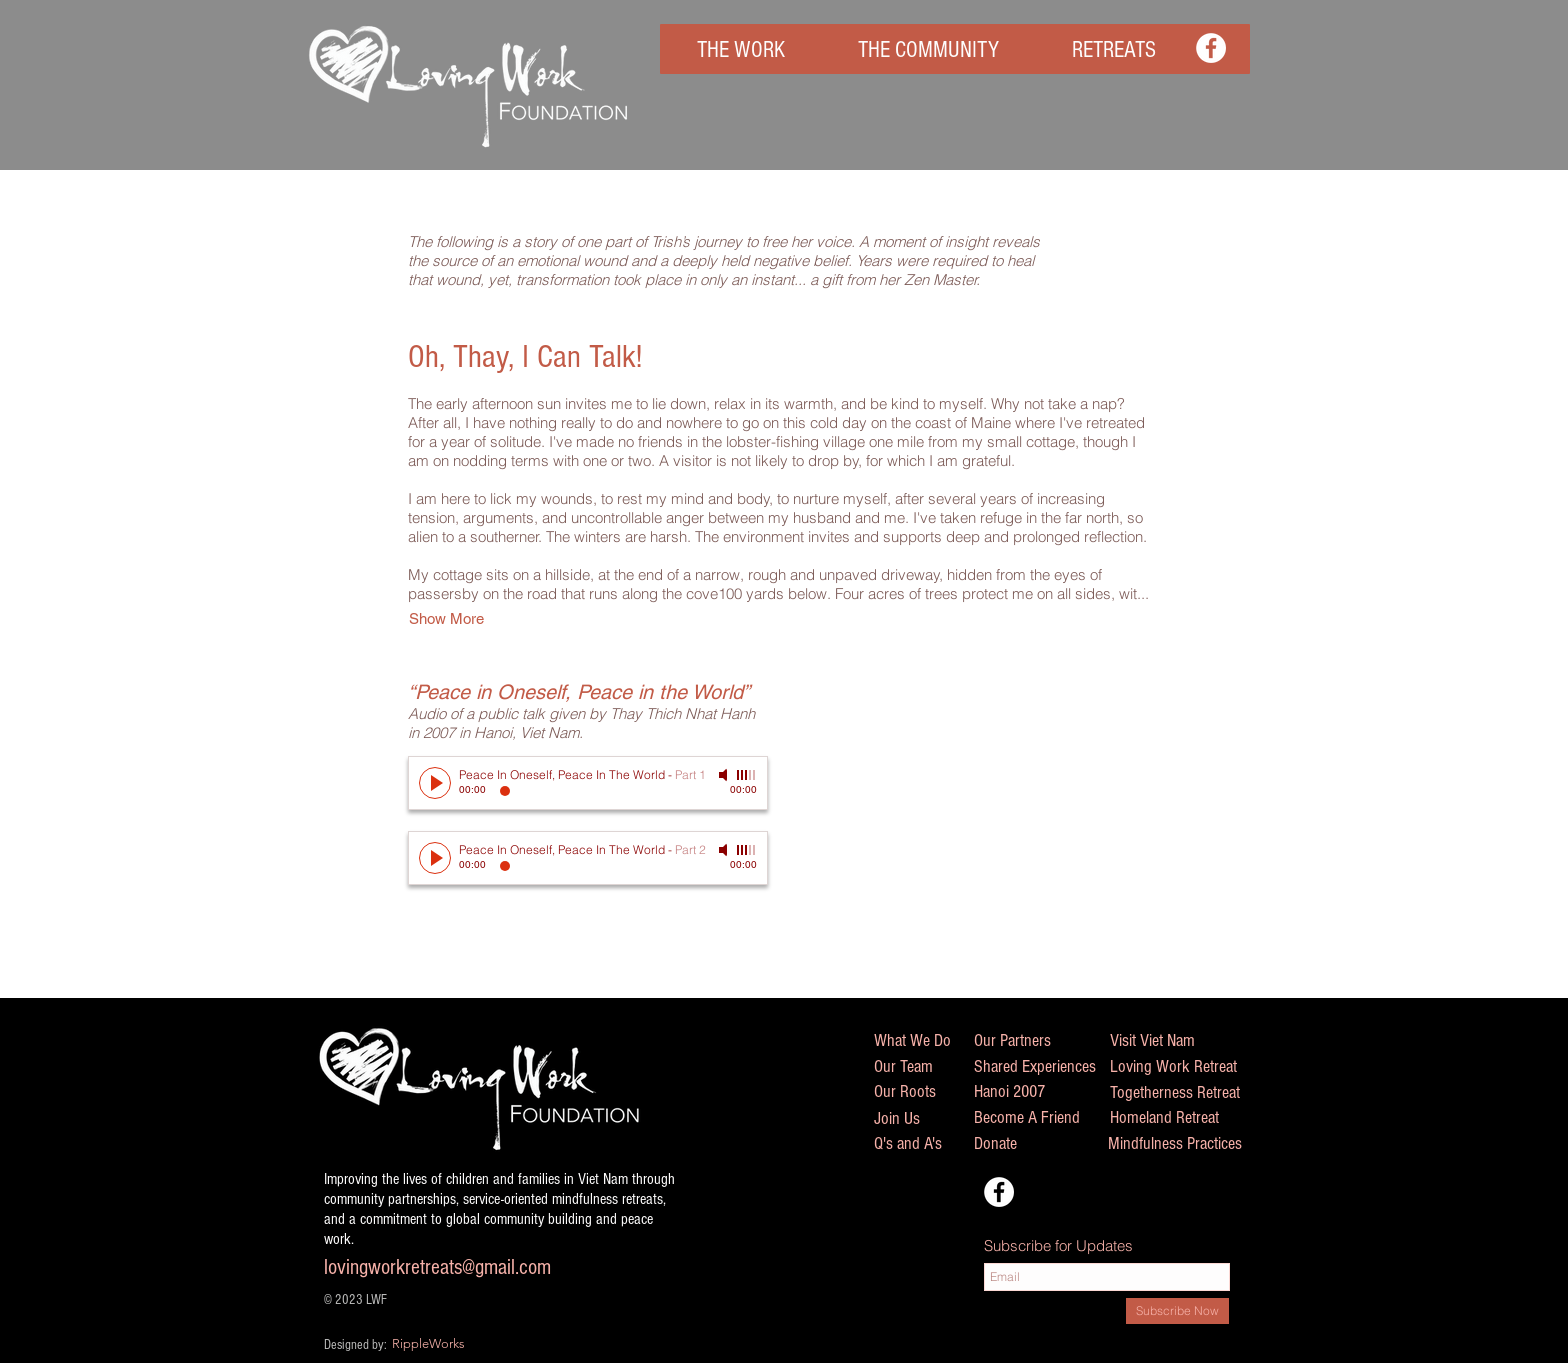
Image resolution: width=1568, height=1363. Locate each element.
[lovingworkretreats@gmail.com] (474, 1268)
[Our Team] (924, 1066)
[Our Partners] (1025, 1041)
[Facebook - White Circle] (1211, 48)
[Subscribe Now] (1177, 1311)
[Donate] (1036, 1144)
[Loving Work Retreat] (1192, 1067)
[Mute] (725, 775)
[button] (740, 50)
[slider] (747, 775)
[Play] (435, 783)
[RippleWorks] (470, 1344)
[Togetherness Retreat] (1196, 1093)
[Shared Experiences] (1055, 1067)
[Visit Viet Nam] (1166, 1041)
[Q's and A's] (919, 1144)
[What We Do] (925, 1041)
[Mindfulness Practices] (1195, 1144)
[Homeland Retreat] (1188, 1118)
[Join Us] (919, 1118)
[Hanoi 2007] (1020, 1092)
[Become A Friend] (1047, 1118)
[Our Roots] (929, 1092)
